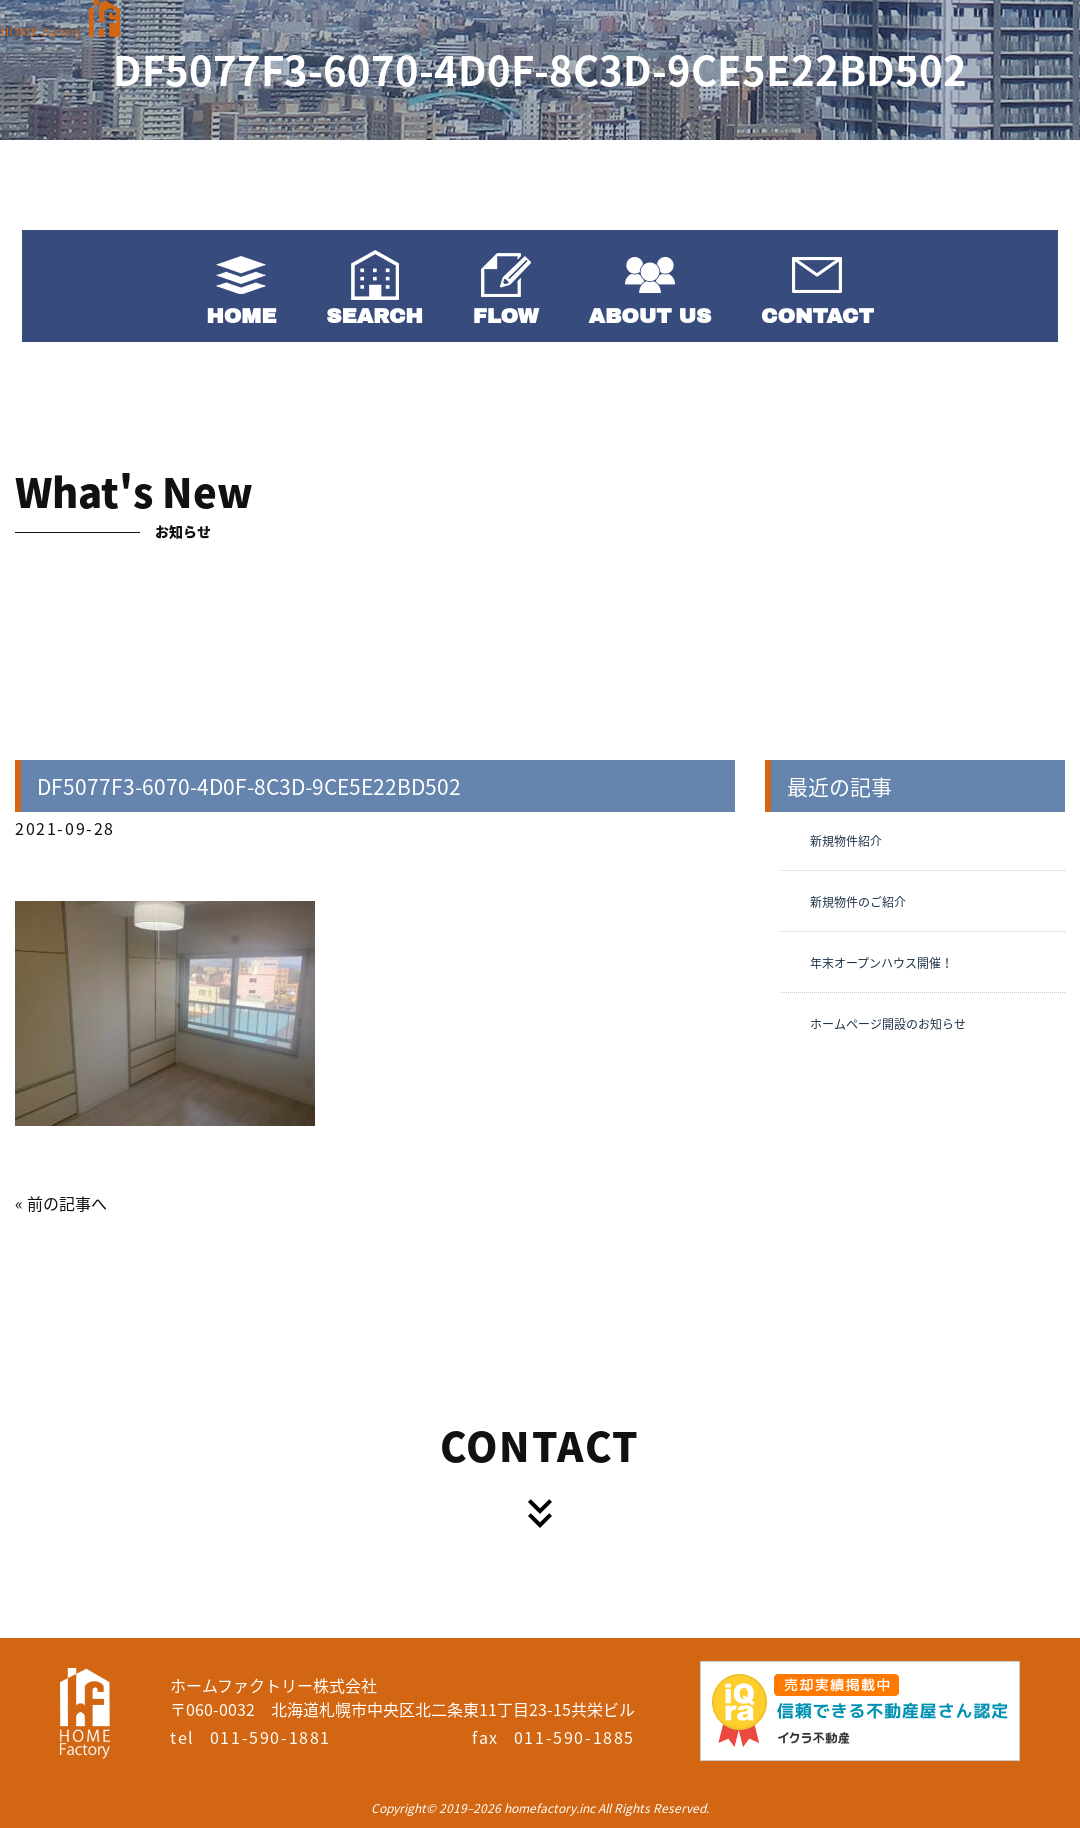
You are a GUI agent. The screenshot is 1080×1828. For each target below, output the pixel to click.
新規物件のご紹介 (858, 902)
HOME (241, 316)
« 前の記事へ (61, 1203)
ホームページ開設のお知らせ (888, 1024)
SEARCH (374, 316)
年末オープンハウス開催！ (881, 963)
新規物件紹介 (846, 841)
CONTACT (817, 316)
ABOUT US (650, 316)
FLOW (506, 316)
